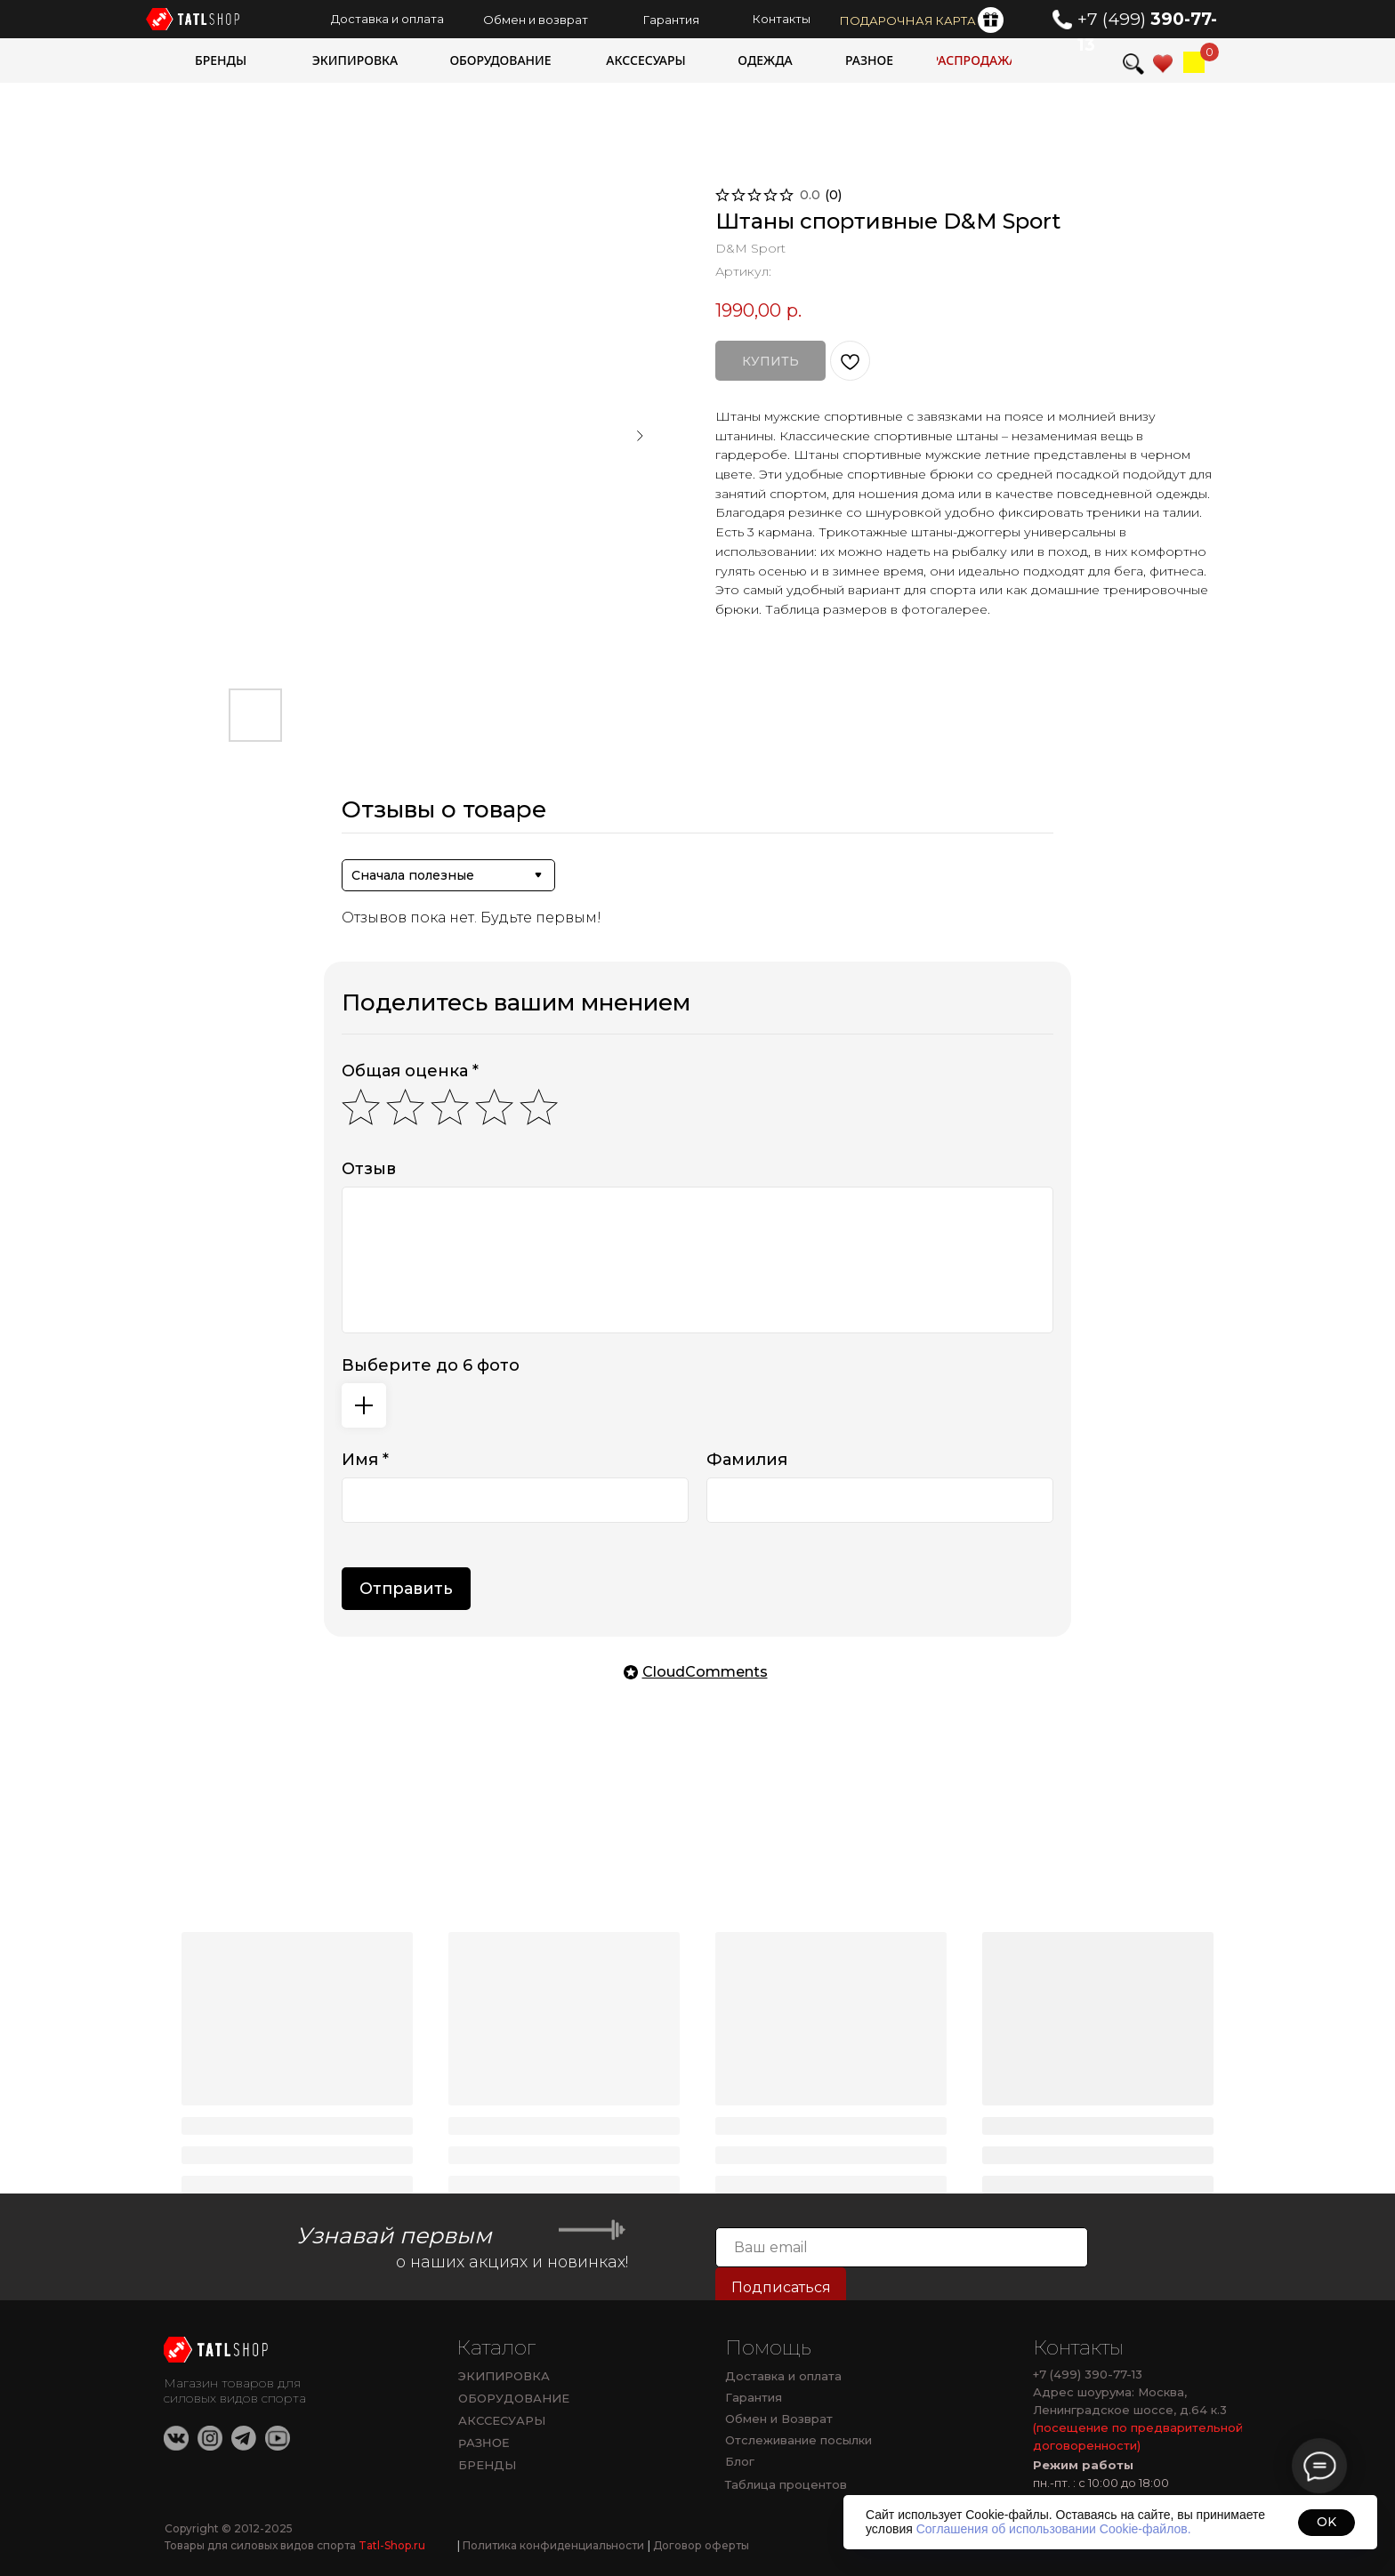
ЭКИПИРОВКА (504, 2376)
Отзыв (369, 1169)
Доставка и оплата (783, 2376)
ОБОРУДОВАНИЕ (513, 2398)
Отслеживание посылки (798, 2440)
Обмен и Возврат (779, 2418)
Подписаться (781, 2287)
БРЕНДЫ (487, 2465)
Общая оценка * (410, 1071)
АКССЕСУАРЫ (501, 2420)
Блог (739, 2461)
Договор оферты (698, 2545)
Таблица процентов (786, 2484)
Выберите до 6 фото (431, 1365)
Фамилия (746, 1459)
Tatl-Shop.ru (392, 2545)
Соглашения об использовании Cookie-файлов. (1053, 2529)
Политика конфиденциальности (550, 2545)
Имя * (365, 1459)
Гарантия (753, 2397)
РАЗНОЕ (484, 2443)
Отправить (406, 1588)
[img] (1194, 62)
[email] (901, 2247)
